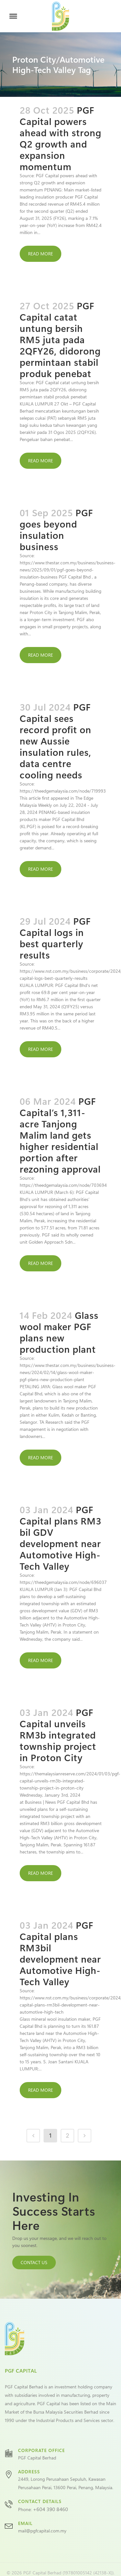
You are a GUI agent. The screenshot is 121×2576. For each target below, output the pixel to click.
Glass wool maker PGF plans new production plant (59, 1332)
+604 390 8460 (50, 2509)
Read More (40, 254)
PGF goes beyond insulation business (56, 529)
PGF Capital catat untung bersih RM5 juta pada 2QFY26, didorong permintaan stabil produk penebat (60, 339)
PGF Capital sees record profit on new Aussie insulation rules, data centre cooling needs (55, 741)
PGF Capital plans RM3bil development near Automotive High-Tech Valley (60, 1953)
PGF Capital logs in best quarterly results (55, 938)
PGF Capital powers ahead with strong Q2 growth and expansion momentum (60, 138)
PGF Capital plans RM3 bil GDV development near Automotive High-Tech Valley (60, 1537)
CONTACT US (34, 2262)
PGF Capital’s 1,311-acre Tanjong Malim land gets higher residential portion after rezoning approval (60, 1135)
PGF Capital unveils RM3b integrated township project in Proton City (58, 1734)
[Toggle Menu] (13, 16)
